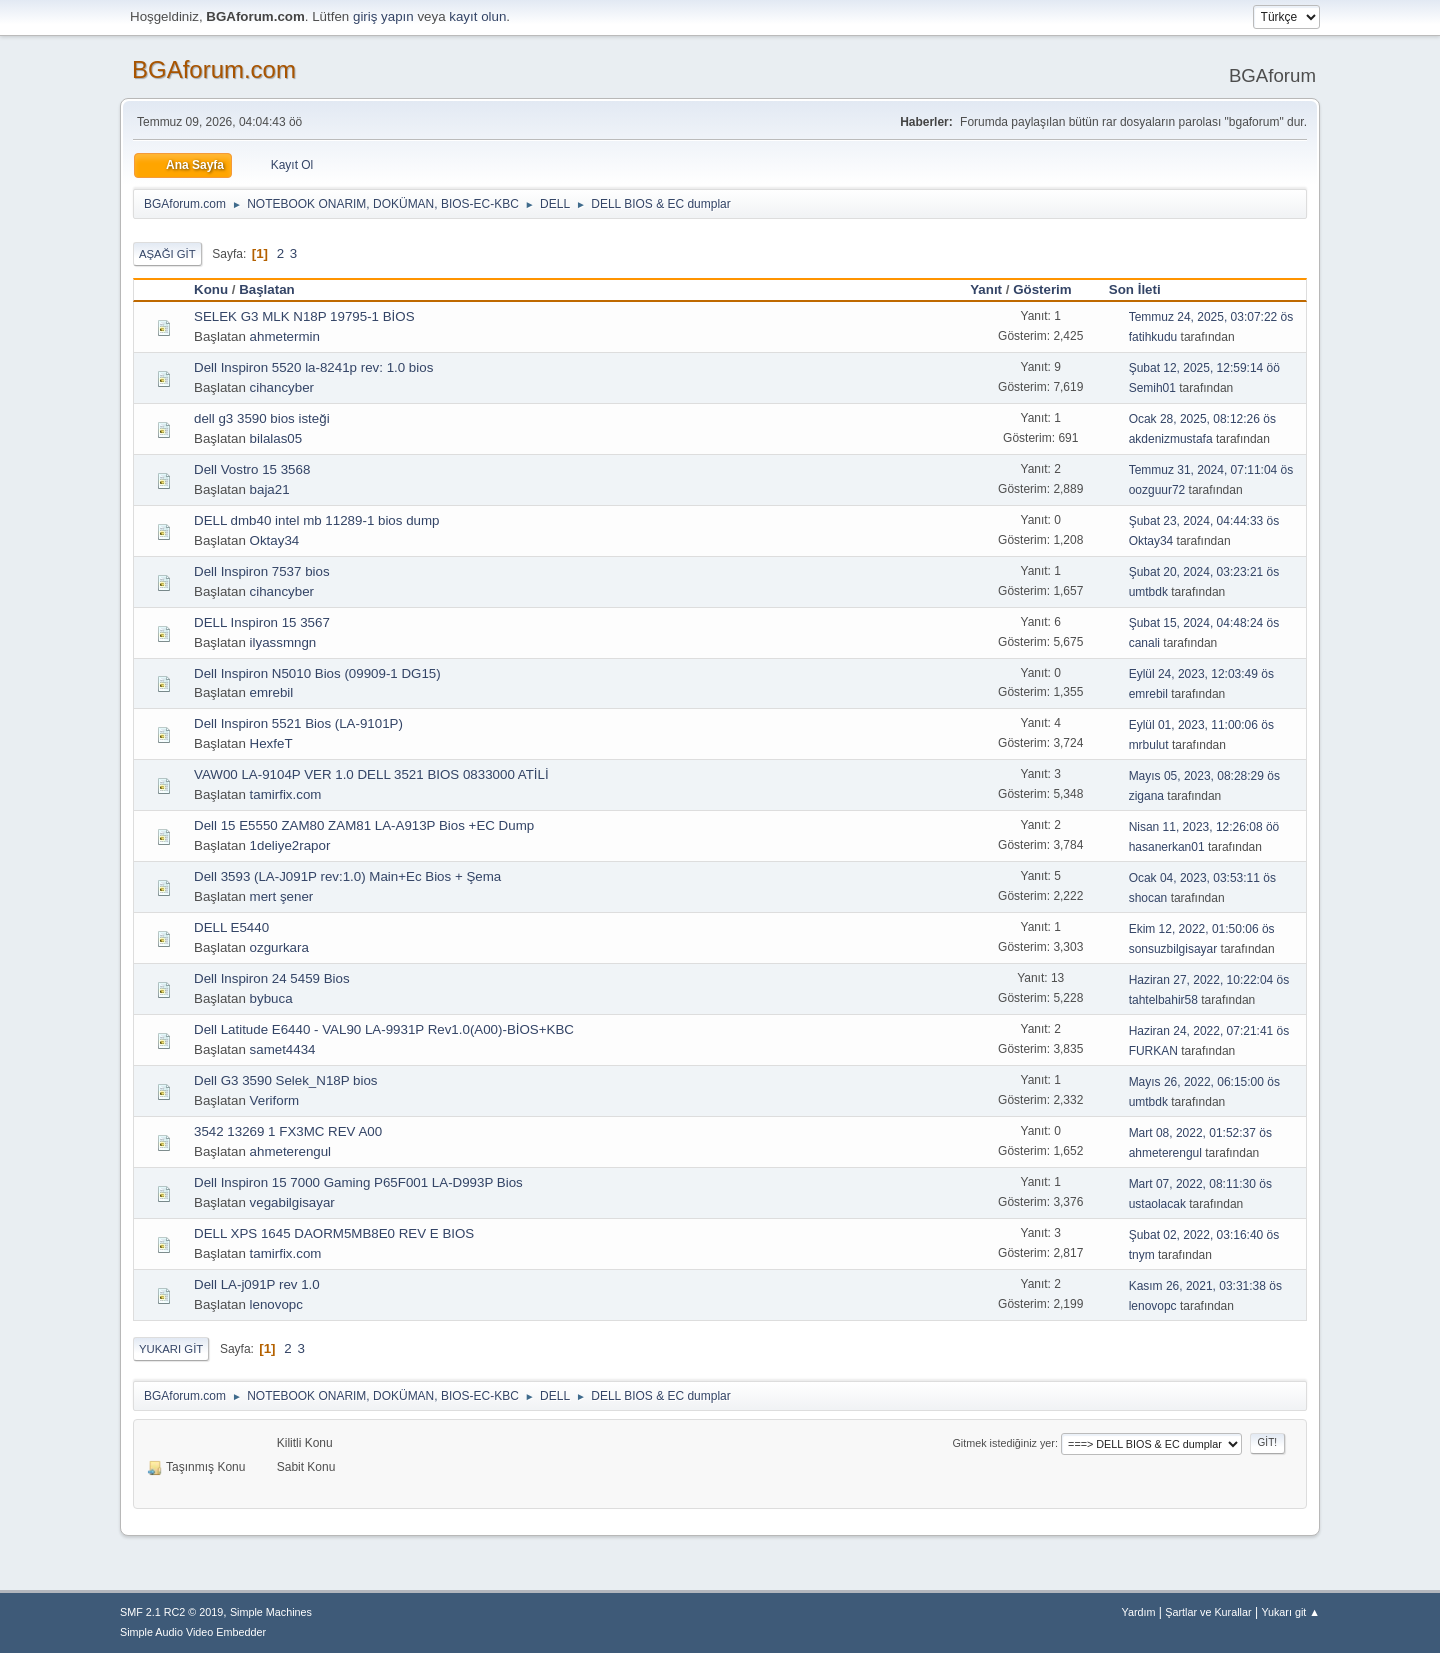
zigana (1146, 796)
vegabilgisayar (292, 1202)
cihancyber (282, 387)
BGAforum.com (214, 69)
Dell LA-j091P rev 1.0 (257, 1284)
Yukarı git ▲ (1290, 1612)
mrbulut (1149, 745)
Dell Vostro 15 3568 (252, 469)
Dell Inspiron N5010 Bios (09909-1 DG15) (317, 673)
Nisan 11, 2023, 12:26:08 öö (1204, 827)
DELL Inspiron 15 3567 (262, 622)
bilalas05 (276, 438)
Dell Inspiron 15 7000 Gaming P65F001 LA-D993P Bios (358, 1182)
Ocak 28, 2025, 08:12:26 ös (1202, 419)
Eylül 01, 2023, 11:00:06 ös (1201, 725)
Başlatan (267, 289)
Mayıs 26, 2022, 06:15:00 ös (1204, 1082)
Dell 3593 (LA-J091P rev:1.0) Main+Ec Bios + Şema (347, 876)
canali (1144, 643)
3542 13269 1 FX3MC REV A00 (288, 1131)
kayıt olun (477, 16)
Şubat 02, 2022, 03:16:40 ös (1204, 1235)
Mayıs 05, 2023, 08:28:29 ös (1204, 776)
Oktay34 (275, 540)
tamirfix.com (286, 794)
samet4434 (283, 1049)
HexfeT (271, 743)
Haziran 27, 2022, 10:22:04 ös (1209, 980)
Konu (211, 289)
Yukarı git (171, 1349)
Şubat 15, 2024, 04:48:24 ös (1204, 623)
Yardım (1139, 1612)
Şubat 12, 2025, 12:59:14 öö (1204, 368)
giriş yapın (383, 16)
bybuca (271, 998)
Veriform (275, 1100)
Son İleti (1144, 289)
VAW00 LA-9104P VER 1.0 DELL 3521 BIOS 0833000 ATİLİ (371, 774)
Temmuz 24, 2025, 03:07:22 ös (1211, 317)
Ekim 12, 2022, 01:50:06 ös (1202, 929)
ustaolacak (1157, 1204)
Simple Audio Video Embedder (193, 1632)
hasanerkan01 (1167, 847)
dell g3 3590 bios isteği (262, 418)
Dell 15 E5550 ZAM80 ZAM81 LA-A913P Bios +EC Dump (364, 825)
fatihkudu (1153, 337)
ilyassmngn (283, 642)
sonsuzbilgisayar (1173, 949)
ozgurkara (279, 947)
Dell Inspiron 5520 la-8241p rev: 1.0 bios (313, 367)
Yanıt (986, 289)
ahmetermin (285, 336)
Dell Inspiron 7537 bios (262, 571)
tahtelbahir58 (1163, 1000)
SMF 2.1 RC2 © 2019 (171, 1612)
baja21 (270, 489)
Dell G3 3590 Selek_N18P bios (286, 1080)
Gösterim (1042, 289)
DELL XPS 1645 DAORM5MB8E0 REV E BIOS (334, 1233)
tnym (1142, 1255)
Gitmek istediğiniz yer (1003, 1443)
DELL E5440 (231, 927)
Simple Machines (271, 1612)
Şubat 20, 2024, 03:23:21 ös (1204, 572)
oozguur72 (1157, 490)
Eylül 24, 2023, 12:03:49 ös (1201, 674)
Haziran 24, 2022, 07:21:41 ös (1209, 1031)
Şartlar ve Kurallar (1208, 1612)
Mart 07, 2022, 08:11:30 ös (1200, 1184)
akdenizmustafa (1171, 439)
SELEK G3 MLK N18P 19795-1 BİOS (304, 316)
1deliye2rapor (290, 845)
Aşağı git (167, 254)
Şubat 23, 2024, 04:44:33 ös (1204, 521)
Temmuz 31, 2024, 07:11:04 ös (1211, 470)
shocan (1148, 898)
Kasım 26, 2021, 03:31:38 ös (1205, 1286)
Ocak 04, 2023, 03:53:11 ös (1202, 878)
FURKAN (1153, 1051)
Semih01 (1152, 388)
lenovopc (276, 1304)
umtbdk (1148, 592)
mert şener (282, 896)
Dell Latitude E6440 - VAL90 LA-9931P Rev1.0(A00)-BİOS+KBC (384, 1029)
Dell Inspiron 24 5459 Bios (272, 978)
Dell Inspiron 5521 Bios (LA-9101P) (298, 723)
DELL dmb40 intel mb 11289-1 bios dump (316, 520)
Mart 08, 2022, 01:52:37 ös (1200, 1133)
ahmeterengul (291, 1151)
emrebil (272, 692)
